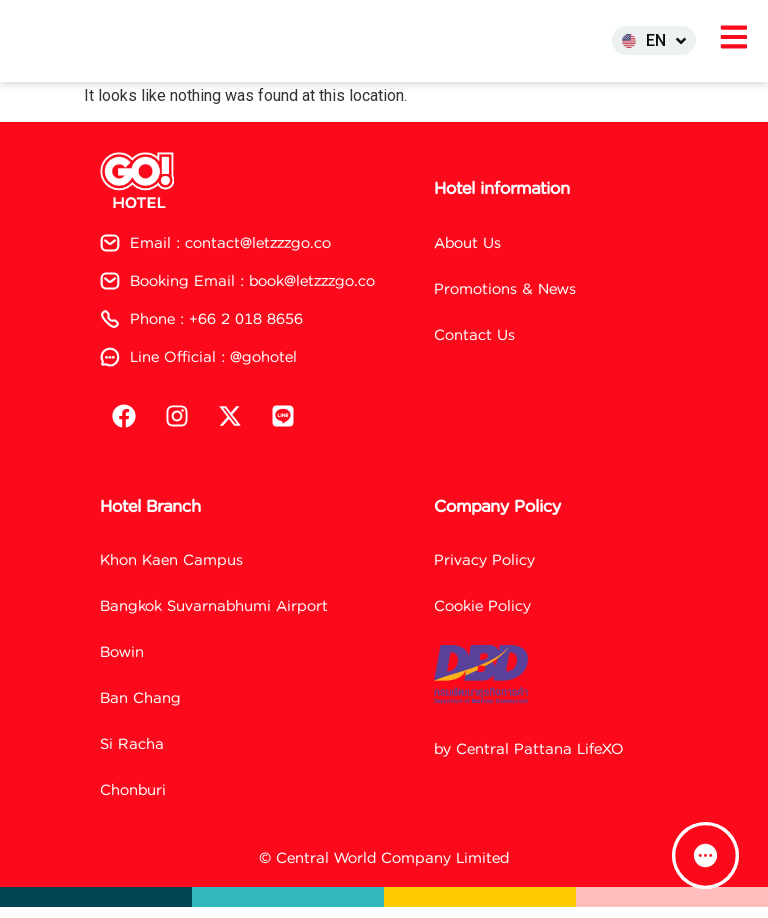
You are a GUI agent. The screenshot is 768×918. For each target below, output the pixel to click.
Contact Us (474, 345)
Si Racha (132, 754)
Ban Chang (140, 708)
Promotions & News (505, 299)
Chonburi (133, 800)
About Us (467, 253)
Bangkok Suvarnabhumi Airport (214, 616)
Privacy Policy (484, 570)
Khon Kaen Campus (171, 570)
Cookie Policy (482, 616)
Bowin (122, 662)
